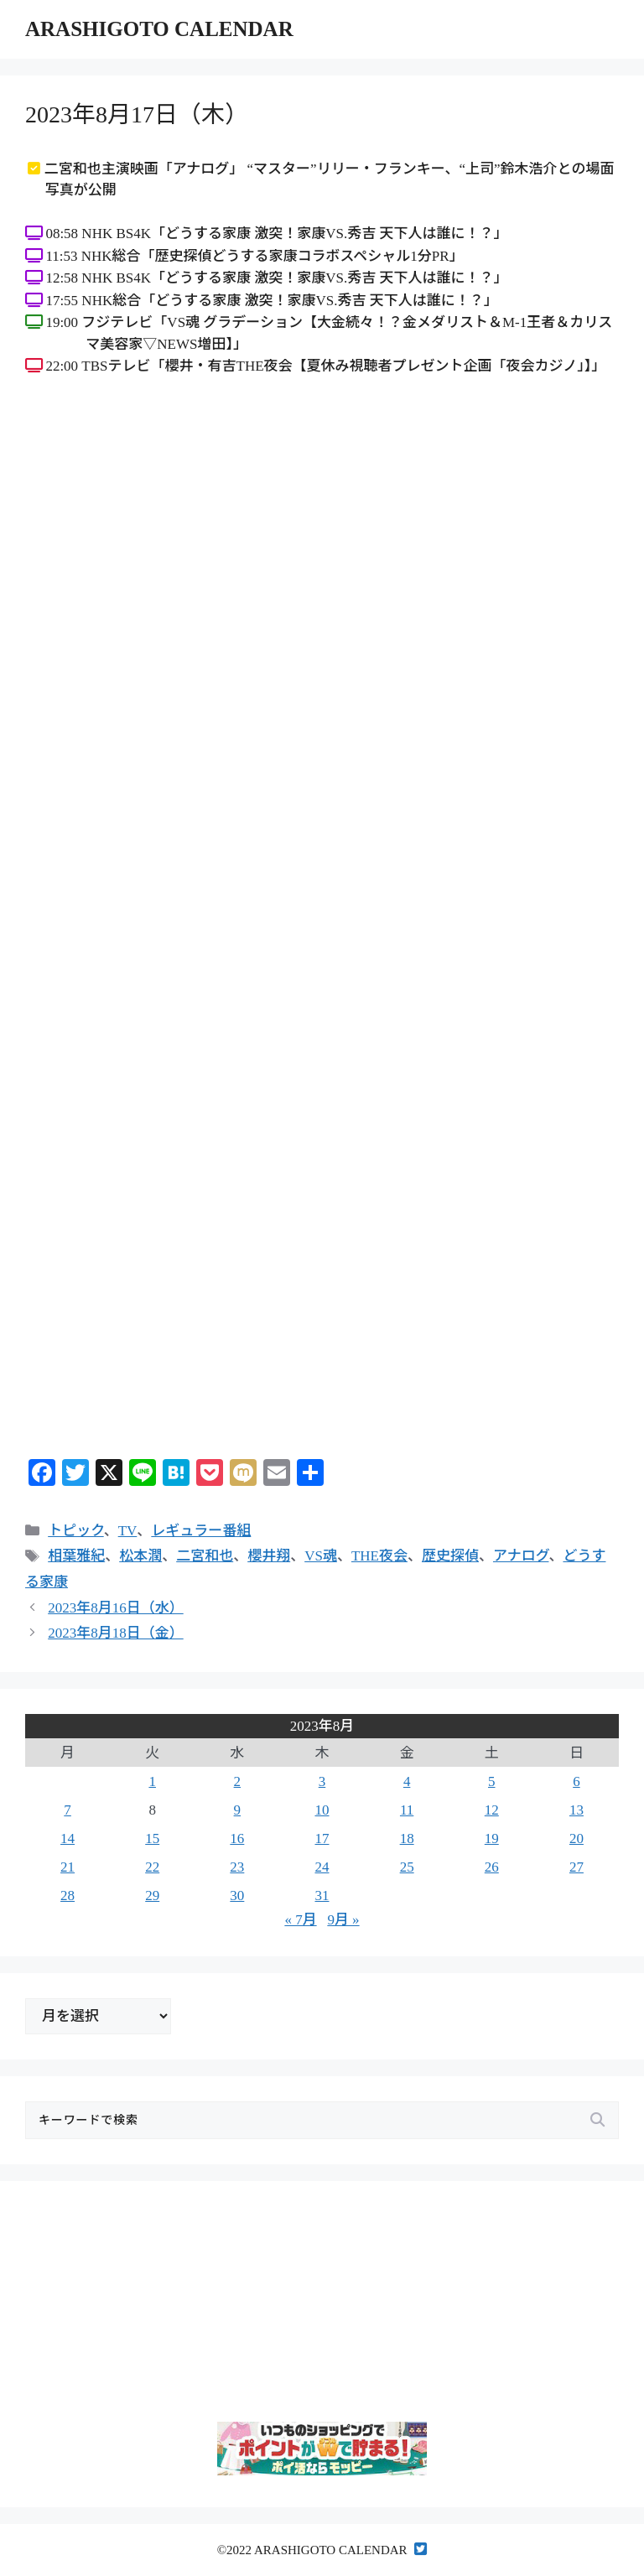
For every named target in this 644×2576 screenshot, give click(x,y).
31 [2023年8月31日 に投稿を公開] (321, 1895)
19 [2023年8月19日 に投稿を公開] (492, 1838)
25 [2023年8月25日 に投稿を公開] (407, 1867)
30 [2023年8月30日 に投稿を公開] (237, 1895)
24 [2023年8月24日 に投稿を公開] (321, 1867)
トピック (75, 1531)
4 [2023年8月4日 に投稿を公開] (407, 1781)
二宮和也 (204, 1556)
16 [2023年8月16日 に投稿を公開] (237, 1838)
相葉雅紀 (76, 1556)
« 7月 (300, 1920)
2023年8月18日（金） (116, 1633)
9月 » (343, 1920)
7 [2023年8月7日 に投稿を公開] (67, 1810)
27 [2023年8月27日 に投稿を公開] (576, 1867)
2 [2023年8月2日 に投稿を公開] (238, 1781)
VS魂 (320, 1556)
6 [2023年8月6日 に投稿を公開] (576, 1781)
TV (128, 1531)
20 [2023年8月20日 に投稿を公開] (576, 1838)
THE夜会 (379, 1556)
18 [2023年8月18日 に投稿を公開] (407, 1838)
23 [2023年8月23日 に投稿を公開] (237, 1867)
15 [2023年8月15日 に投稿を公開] (152, 1838)
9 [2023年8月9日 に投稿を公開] (238, 1810)
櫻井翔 (268, 1556)
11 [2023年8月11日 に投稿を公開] (406, 1810)
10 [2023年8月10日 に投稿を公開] (321, 1810)
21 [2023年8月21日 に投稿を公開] (67, 1867)
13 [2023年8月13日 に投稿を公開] (576, 1810)
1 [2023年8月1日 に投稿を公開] (152, 1781)
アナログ (520, 1556)
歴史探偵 (450, 1556)
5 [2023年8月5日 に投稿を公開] (492, 1781)
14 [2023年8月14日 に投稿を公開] (67, 1838)
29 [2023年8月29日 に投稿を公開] (152, 1895)
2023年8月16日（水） (116, 1608)
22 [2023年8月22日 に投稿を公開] (152, 1867)
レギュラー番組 (201, 1531)
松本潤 (140, 1556)
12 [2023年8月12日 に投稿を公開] (492, 1810)
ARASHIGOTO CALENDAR (159, 29)
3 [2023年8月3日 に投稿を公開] (322, 1781)
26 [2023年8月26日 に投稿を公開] (492, 1867)
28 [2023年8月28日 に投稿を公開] (67, 1895)
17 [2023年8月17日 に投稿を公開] (321, 1838)
